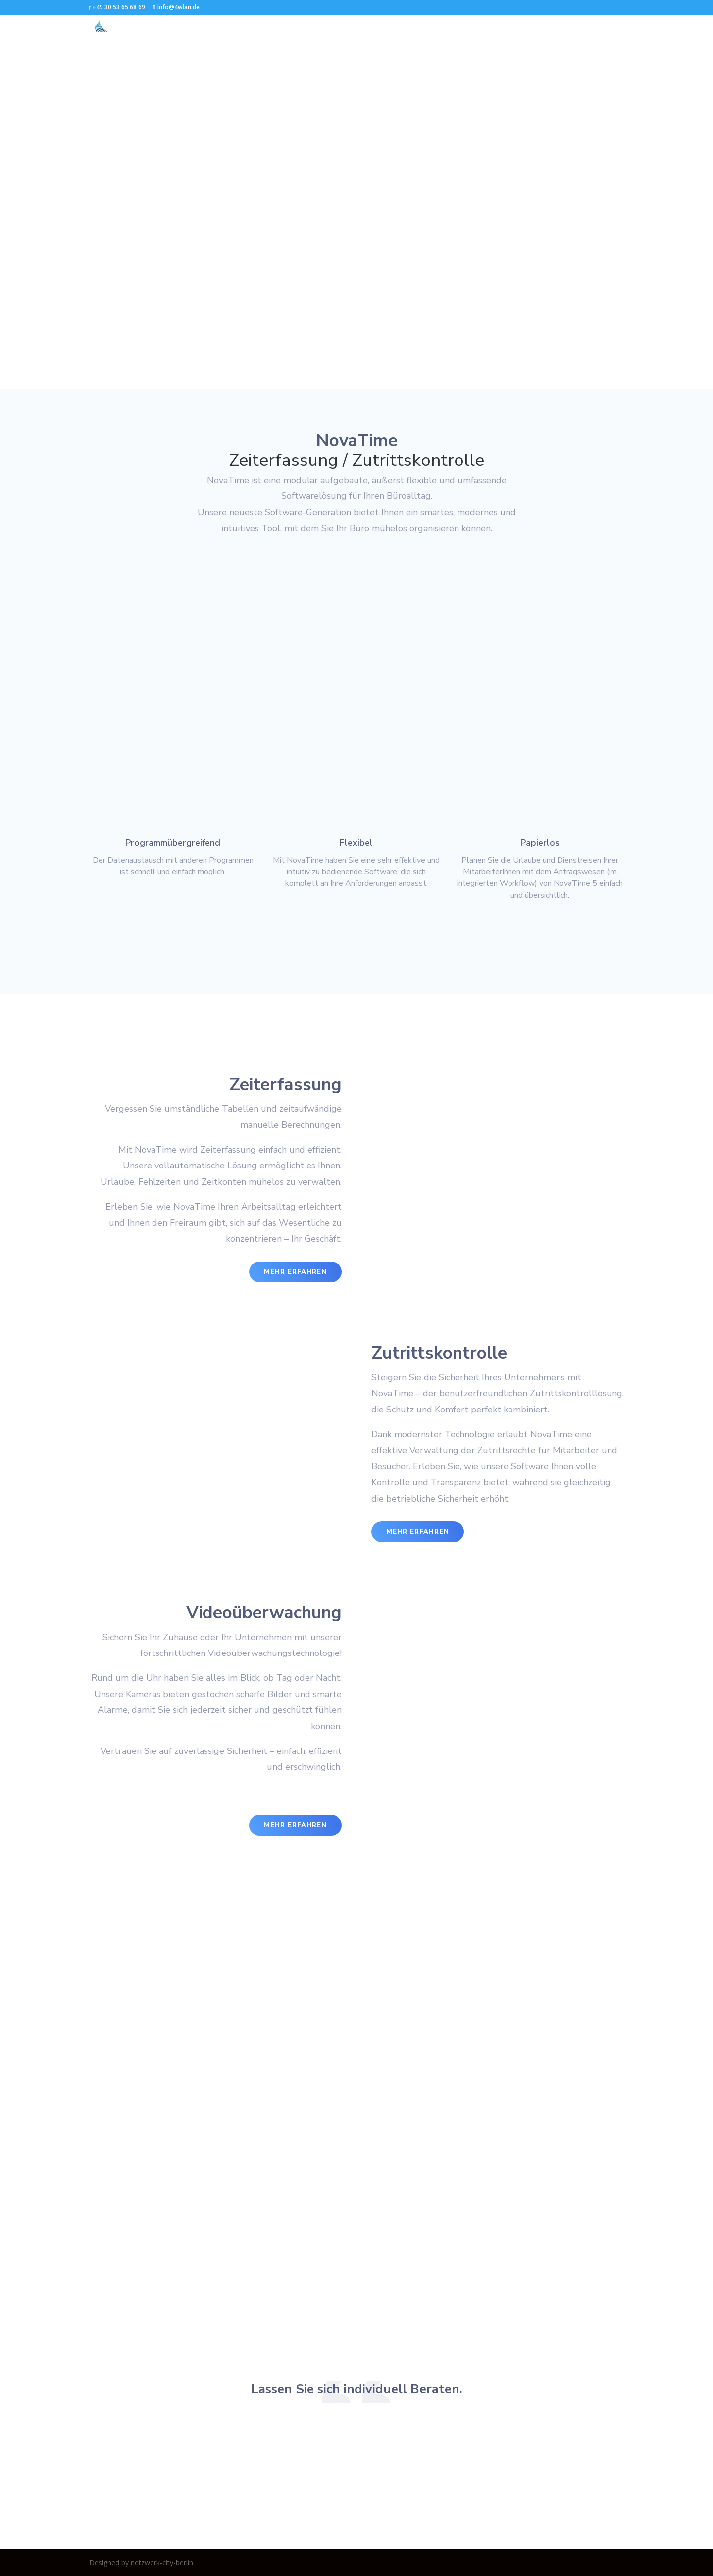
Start (269, 26)
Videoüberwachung (461, 26)
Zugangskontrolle (384, 26)
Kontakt (521, 26)
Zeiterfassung (315, 26)
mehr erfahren (295, 1271)
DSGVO (612, 26)
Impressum (568, 26)
